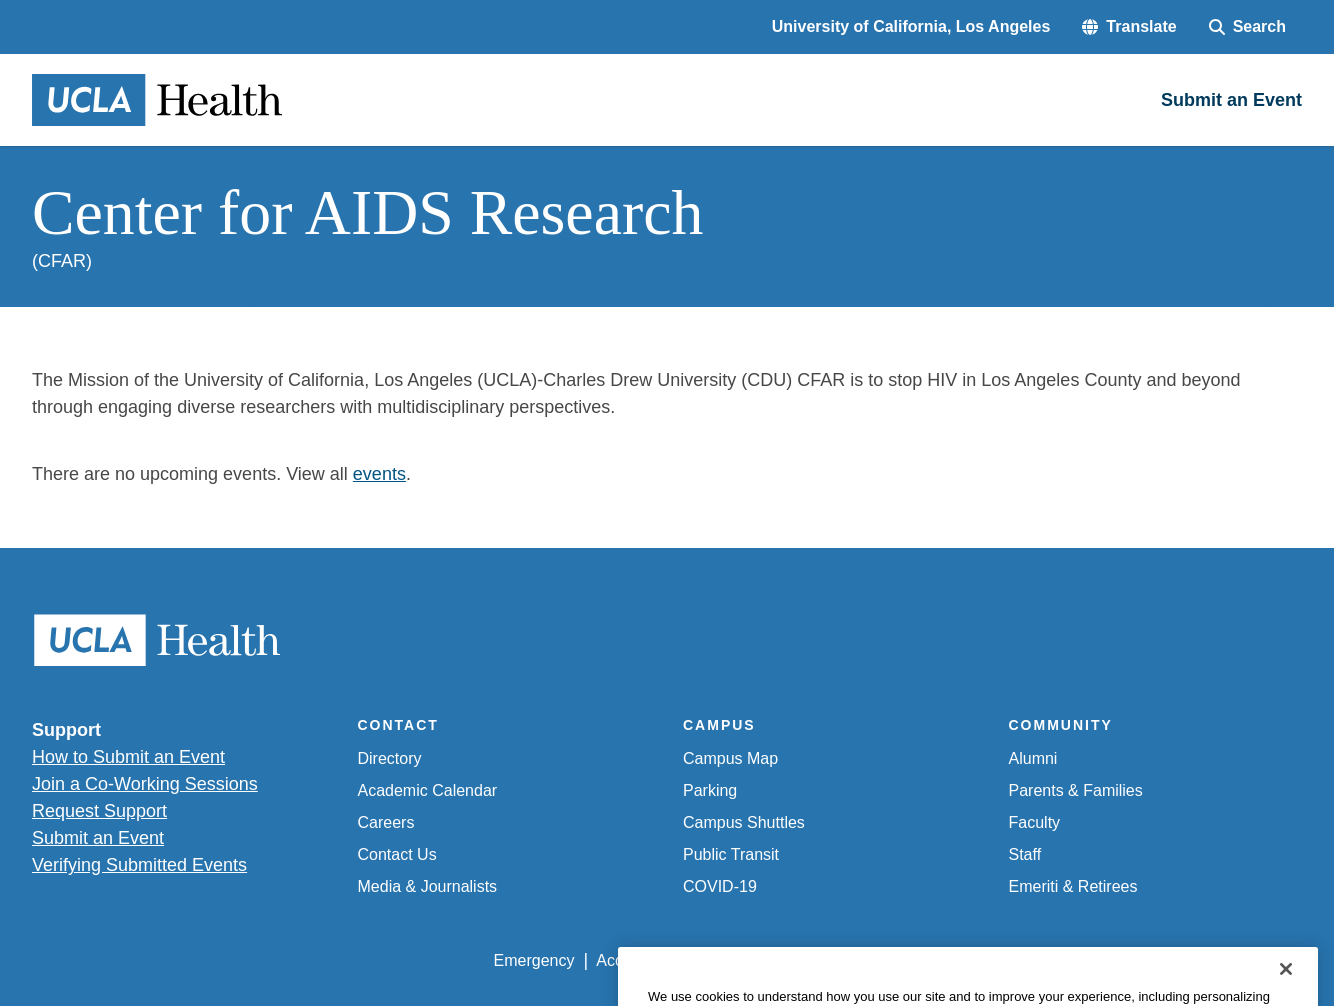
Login (1112, 960)
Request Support (99, 811)
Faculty (1035, 822)
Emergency (534, 960)
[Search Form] (1247, 27)
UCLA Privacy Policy (778, 960)
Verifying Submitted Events (139, 865)
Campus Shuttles (744, 822)
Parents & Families (1076, 790)
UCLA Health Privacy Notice (972, 960)
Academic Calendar (428, 790)
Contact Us (397, 854)
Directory (390, 758)
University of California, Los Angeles (911, 26)
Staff (1025, 854)
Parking (710, 790)
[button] (1129, 27)
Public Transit (731, 854)
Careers (386, 822)
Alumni (1033, 758)
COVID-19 (720, 886)
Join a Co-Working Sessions (145, 784)
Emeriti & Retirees (1073, 886)
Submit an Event (98, 838)
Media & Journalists (428, 886)
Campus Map (730, 758)
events (379, 474)
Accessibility (639, 960)
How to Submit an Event (128, 757)
